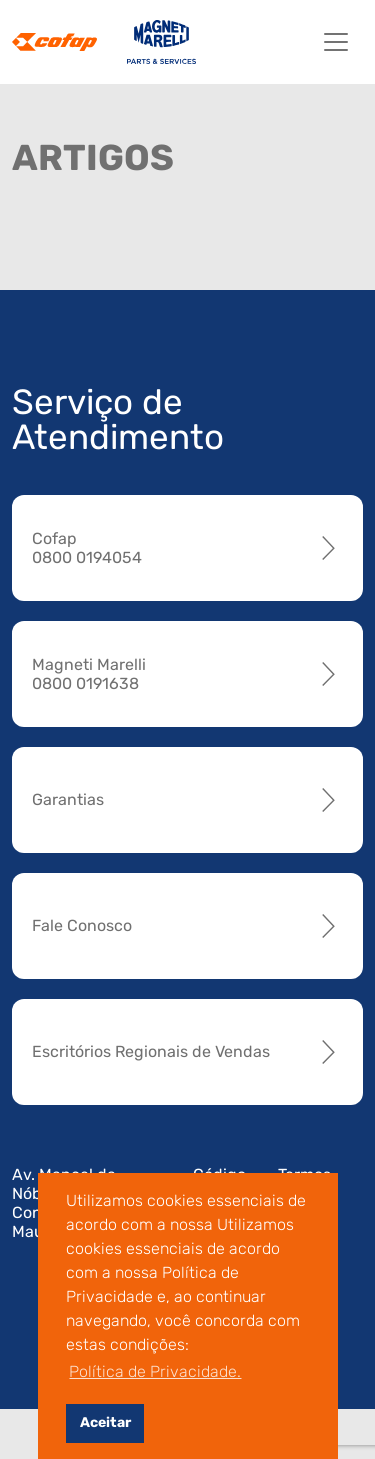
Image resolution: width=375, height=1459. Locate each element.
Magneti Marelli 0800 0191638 (89, 674)
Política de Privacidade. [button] (155, 1371)
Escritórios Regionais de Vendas (151, 1051)
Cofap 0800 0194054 (87, 548)
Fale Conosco (82, 925)
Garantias (68, 799)
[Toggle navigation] (336, 42)
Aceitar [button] (105, 1422)
